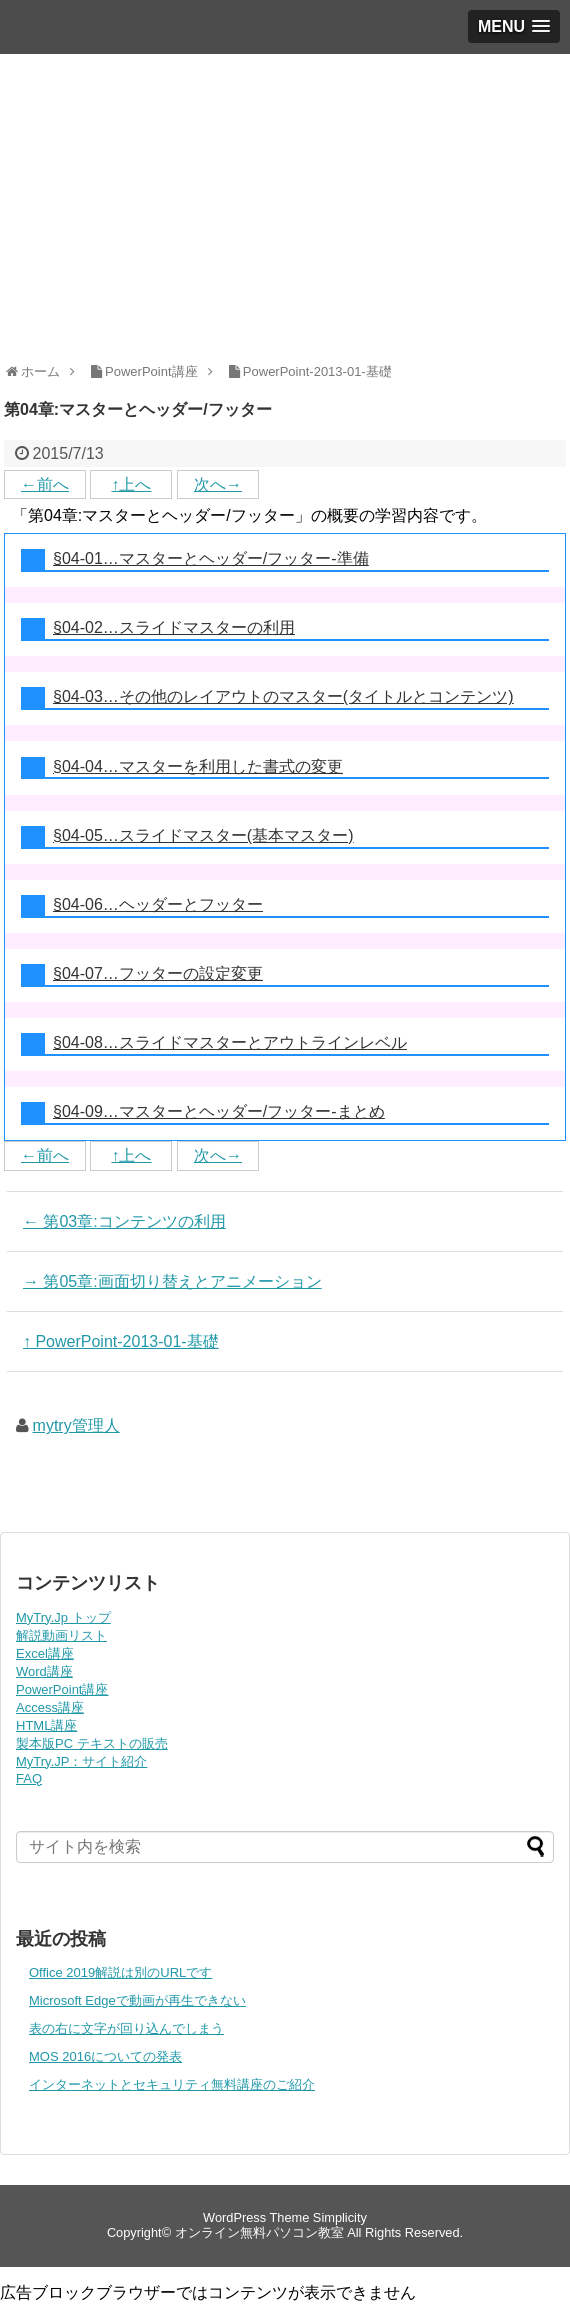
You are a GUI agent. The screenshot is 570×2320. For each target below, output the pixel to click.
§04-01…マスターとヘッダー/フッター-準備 (211, 558)
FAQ (29, 1778)
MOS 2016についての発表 (105, 2056)
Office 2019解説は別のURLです (120, 1972)
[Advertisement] (285, 204)
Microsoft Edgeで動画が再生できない (137, 2000)
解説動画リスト (61, 1635)
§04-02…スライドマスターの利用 (174, 627)
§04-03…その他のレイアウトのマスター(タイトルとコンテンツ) (283, 696)
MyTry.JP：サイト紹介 (81, 1761)
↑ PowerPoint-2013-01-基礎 (121, 1341)
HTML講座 (46, 1725)
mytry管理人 (76, 1425)
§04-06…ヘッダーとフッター (158, 904)
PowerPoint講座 (62, 1689)
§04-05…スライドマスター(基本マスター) (203, 835)
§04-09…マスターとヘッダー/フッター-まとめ (219, 1111)
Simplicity (340, 2217)
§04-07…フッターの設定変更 (158, 973)
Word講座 (44, 1671)
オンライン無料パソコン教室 (259, 2232)
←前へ (45, 484)
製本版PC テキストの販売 (92, 1743)
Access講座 (50, 1707)
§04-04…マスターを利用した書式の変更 (198, 766)
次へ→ (218, 484)
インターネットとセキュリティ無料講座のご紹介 (172, 2084)
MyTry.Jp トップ (63, 1617)
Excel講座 (45, 1653)
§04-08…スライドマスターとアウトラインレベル (230, 1042)
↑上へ (131, 484)
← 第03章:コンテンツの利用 (124, 1221)
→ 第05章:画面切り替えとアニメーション (172, 1281)
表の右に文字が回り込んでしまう (126, 2028)
